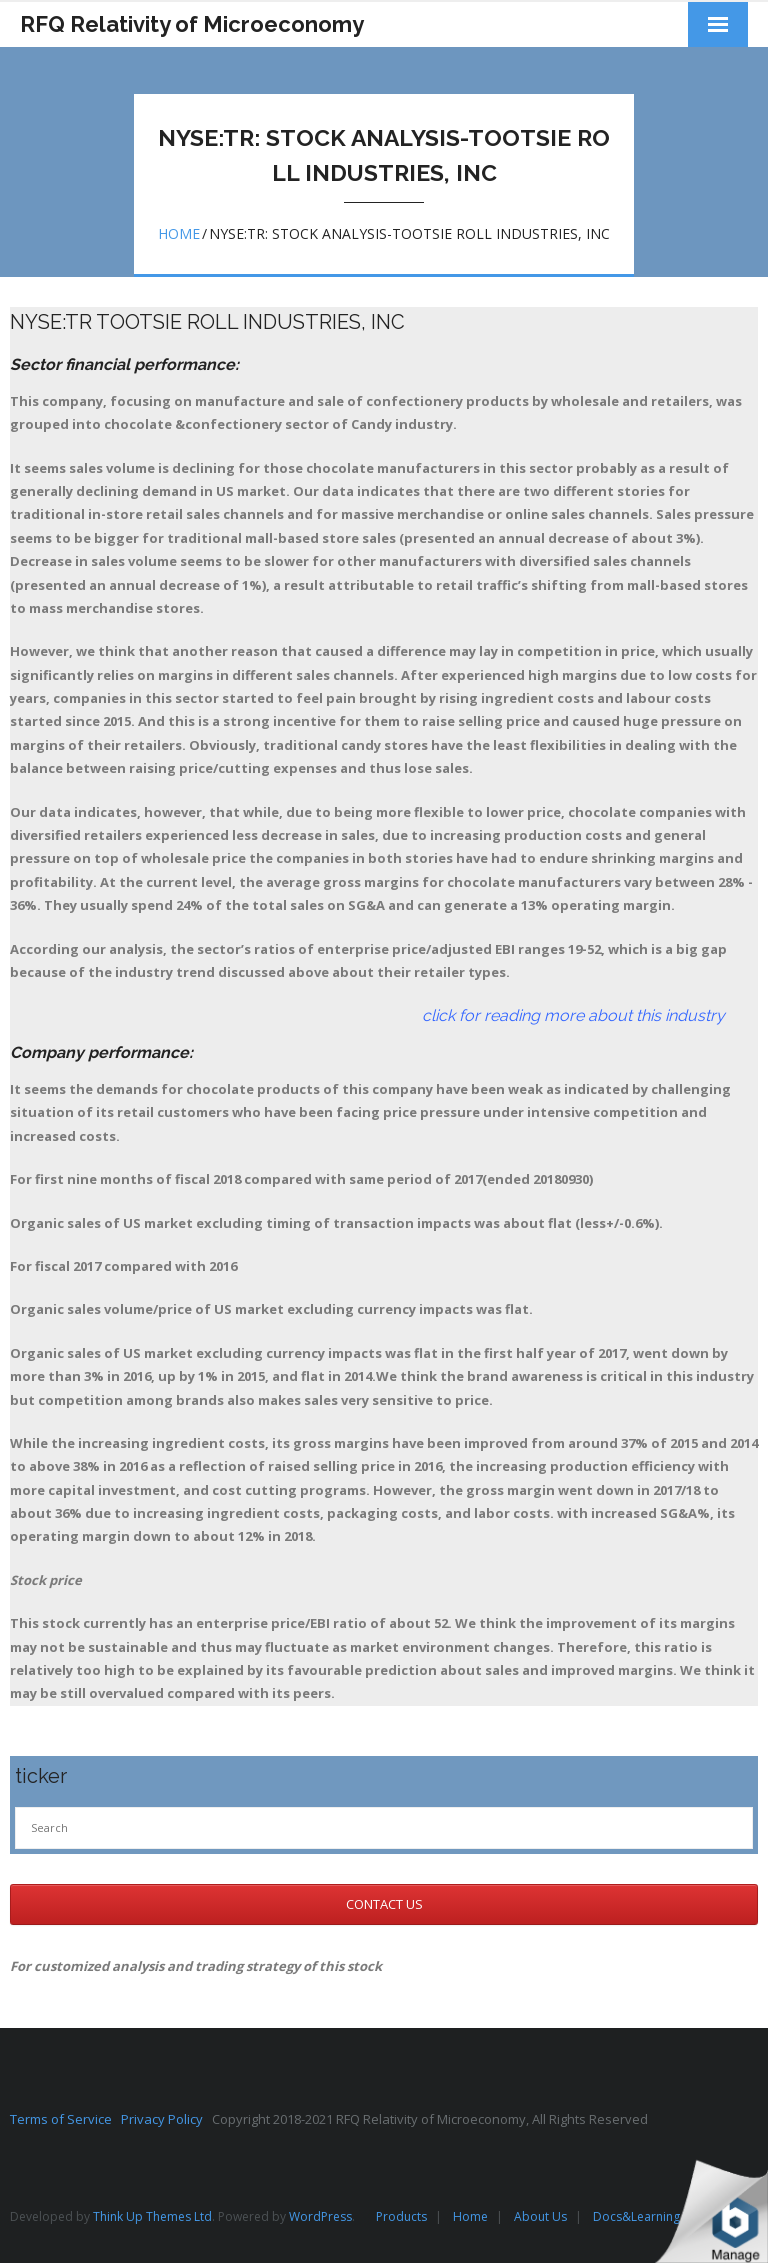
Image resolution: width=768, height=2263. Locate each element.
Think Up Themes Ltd (152, 2216)
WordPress (320, 2216)
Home (179, 233)
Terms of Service (65, 2119)
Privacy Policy (166, 2119)
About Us (540, 2216)
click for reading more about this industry (367, 1015)
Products (401, 2216)
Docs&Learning (636, 2216)
